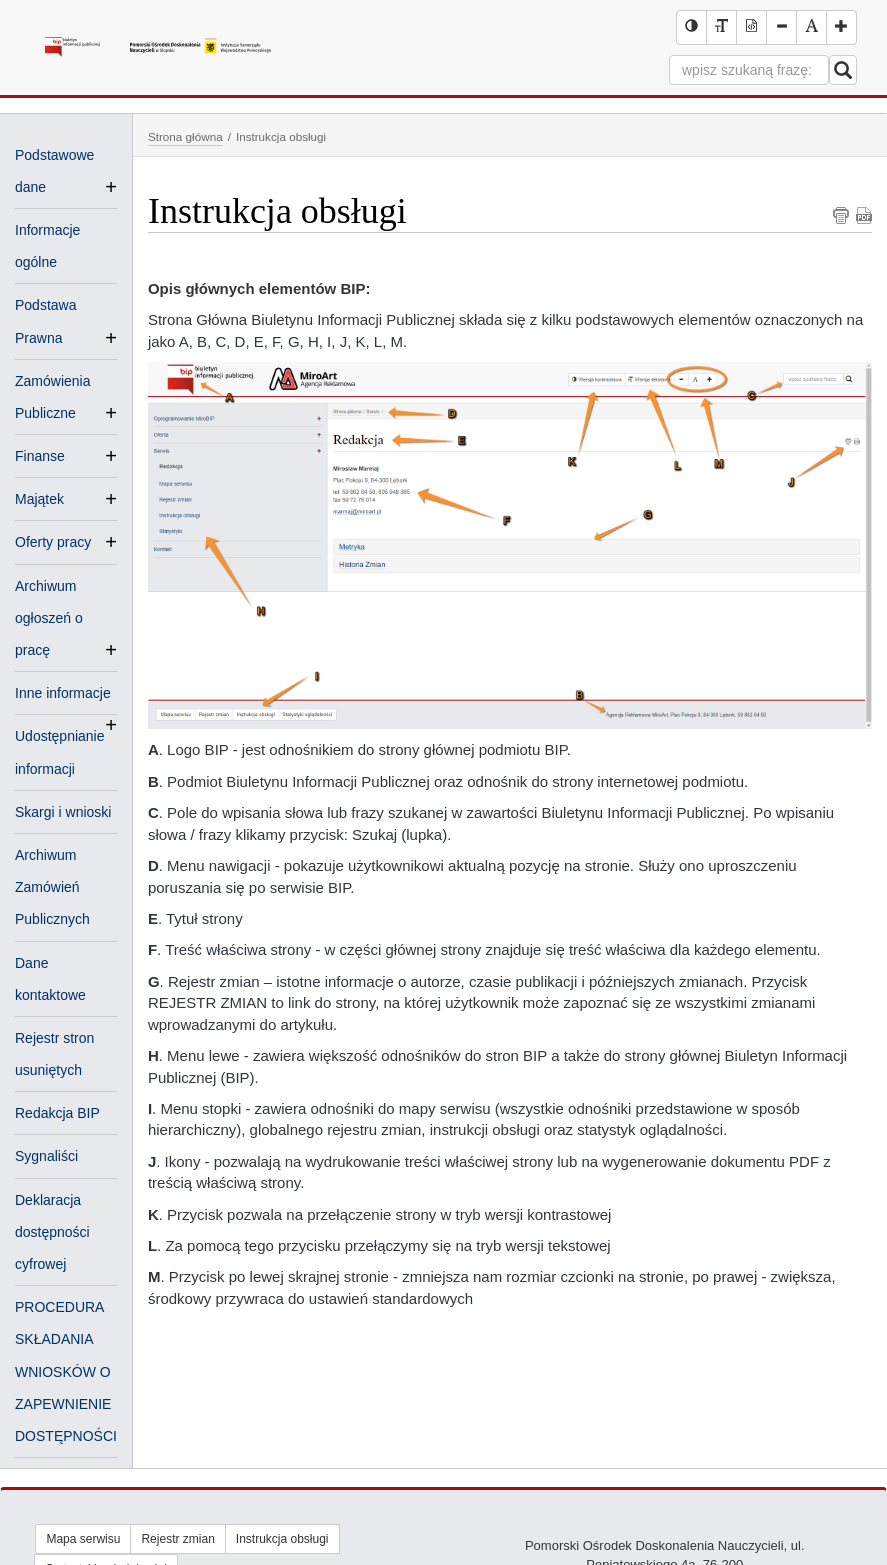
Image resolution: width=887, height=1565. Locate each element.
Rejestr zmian (177, 1539)
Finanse (40, 456)
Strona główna (185, 136)
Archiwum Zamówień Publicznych (52, 887)
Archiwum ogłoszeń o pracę (49, 620)
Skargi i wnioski (63, 812)
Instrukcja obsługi (282, 1539)
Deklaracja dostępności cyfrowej (52, 1232)
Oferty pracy (53, 542)
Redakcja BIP (57, 1113)
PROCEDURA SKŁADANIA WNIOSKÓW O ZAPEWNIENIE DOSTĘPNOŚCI (66, 1371)
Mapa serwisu (83, 1539)
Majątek (39, 499)
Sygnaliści (46, 1156)
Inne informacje (63, 695)
